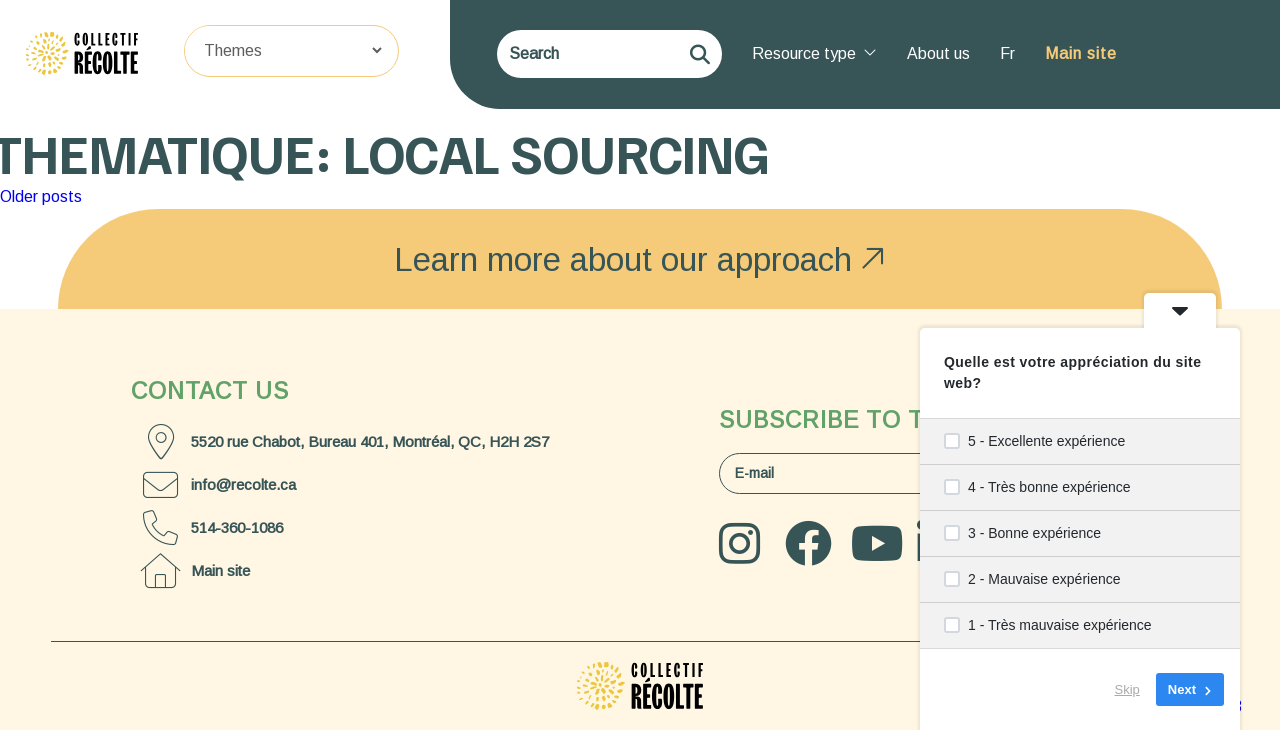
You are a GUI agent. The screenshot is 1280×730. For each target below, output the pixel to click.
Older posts (41, 196)
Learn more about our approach (639, 259)
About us (938, 53)
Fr (1007, 53)
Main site (1081, 53)
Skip (1127, 689)
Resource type (814, 53)
